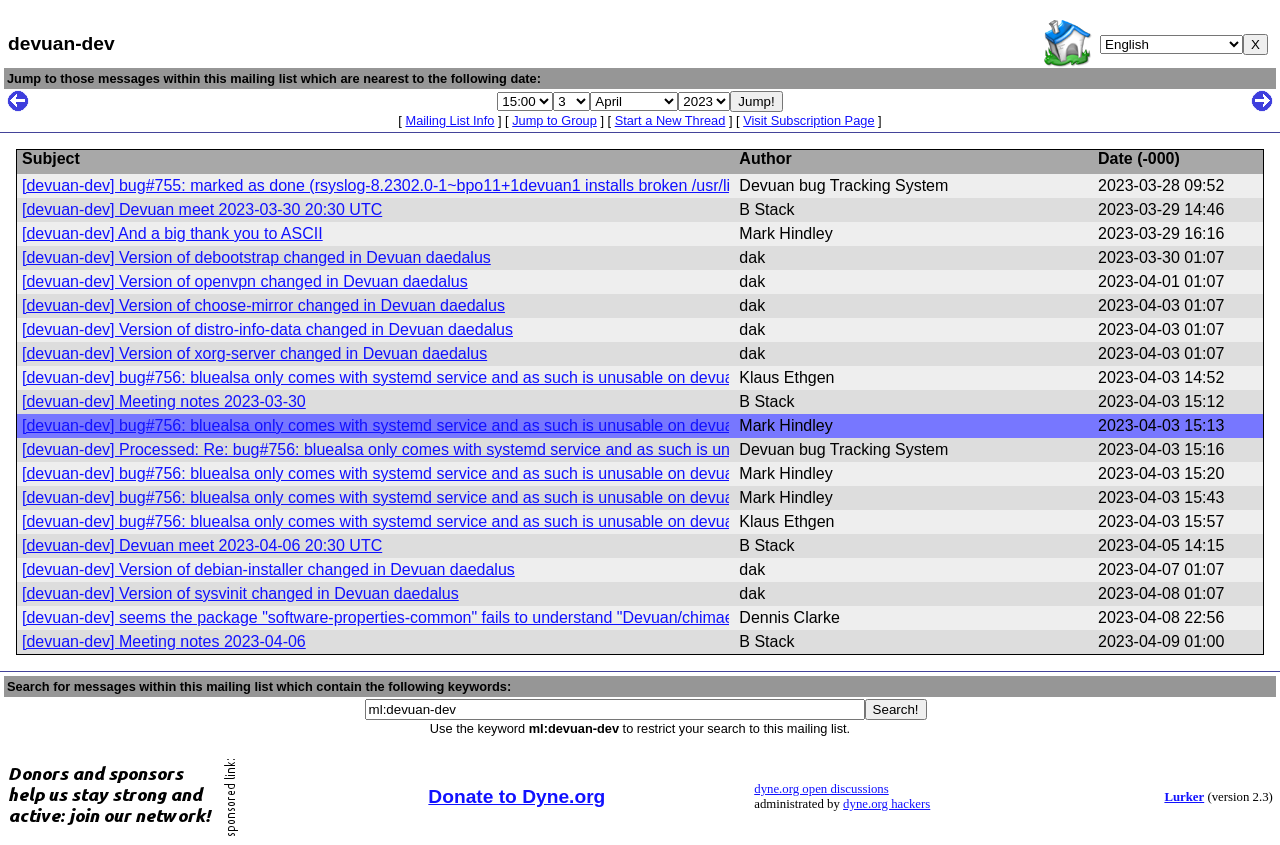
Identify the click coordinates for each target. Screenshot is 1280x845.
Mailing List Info (449, 120)
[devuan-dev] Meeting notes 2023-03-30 (164, 401)
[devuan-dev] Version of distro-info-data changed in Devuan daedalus (267, 329)
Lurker (1184, 797)
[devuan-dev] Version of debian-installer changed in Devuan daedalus (268, 569)
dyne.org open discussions (821, 789)
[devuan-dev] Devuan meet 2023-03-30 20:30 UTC (202, 209)
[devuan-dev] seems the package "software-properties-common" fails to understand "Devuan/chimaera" (388, 617)
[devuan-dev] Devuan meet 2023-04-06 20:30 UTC (202, 545)
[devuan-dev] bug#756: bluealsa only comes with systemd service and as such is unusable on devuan (382, 377)
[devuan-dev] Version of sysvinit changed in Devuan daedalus (240, 593)
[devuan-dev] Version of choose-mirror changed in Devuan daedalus (263, 305)
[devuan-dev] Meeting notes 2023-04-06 (164, 641)
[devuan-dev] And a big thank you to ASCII (172, 233)
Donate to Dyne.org (516, 796)
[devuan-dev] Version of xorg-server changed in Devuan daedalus (254, 353)
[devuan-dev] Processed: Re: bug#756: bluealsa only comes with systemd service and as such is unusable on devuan (439, 449)
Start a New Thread (670, 120)
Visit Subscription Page (808, 120)
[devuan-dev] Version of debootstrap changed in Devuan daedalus (256, 257)
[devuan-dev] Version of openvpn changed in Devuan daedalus (245, 281)
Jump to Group (554, 120)
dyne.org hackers (886, 804)
